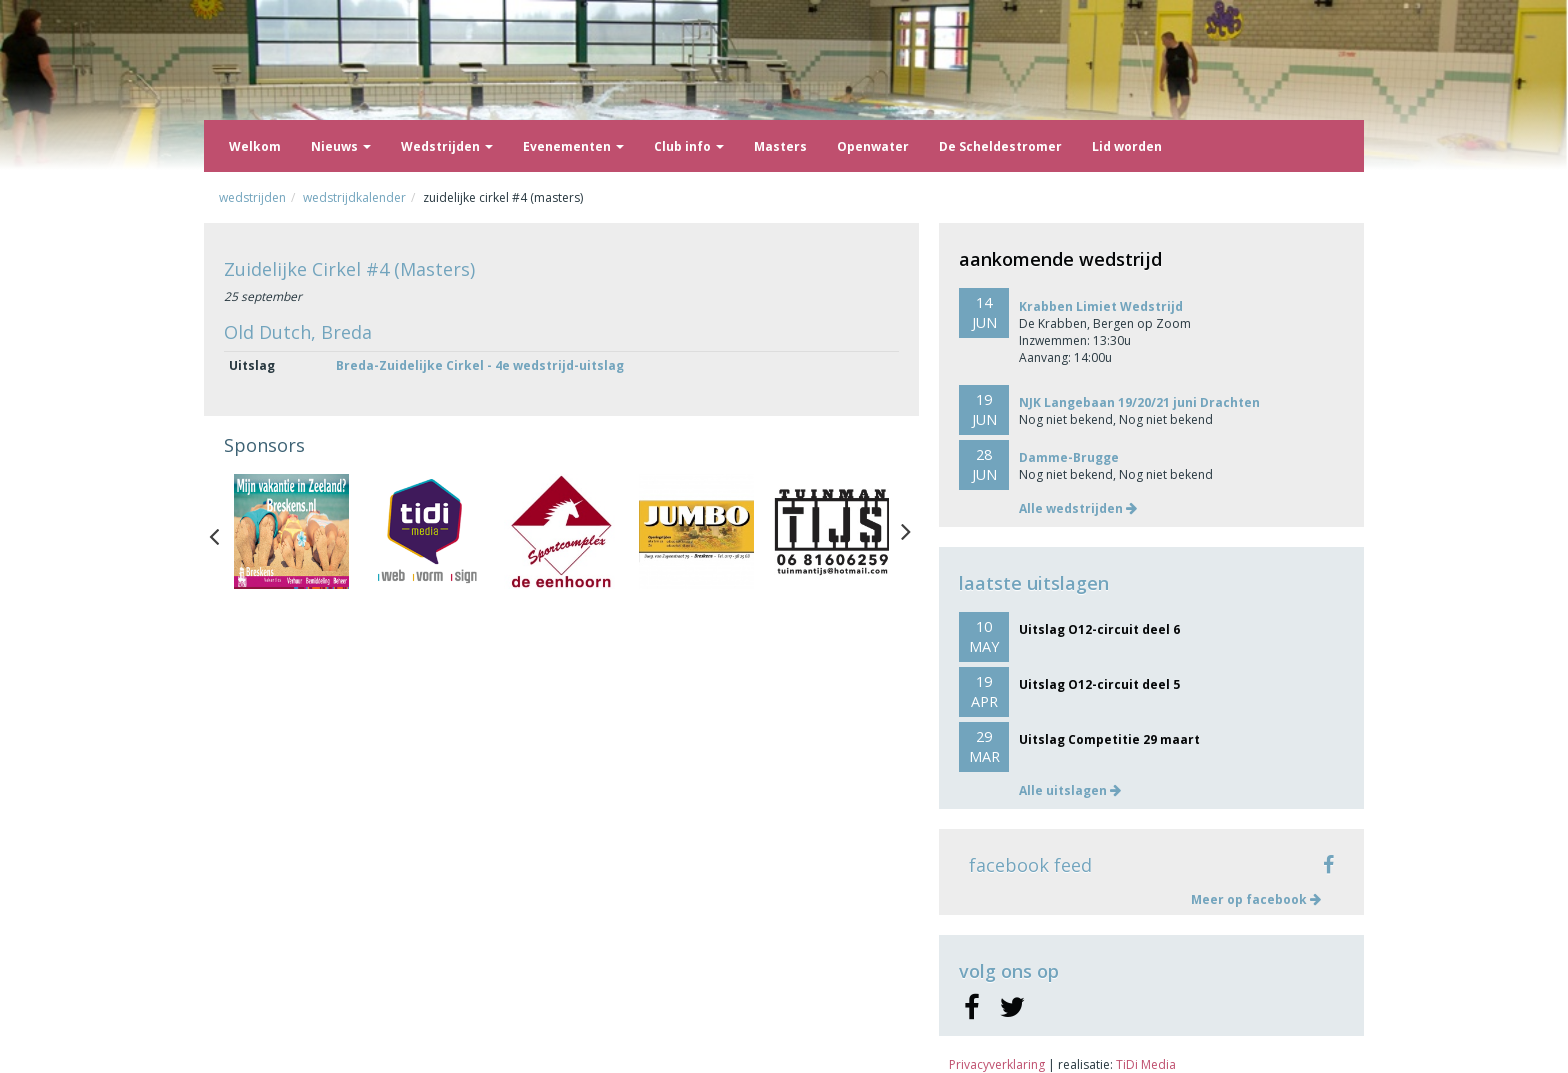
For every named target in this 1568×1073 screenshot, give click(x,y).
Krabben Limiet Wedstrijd (1101, 306)
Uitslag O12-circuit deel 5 (1099, 684)
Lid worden (1127, 146)
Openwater (873, 146)
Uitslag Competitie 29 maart (1109, 739)
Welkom (255, 146)
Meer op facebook (1256, 899)
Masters (780, 146)
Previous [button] (224, 532)
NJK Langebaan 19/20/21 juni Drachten (1139, 402)
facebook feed (1030, 865)
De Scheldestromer (1000, 146)
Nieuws (341, 146)
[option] (291, 531)
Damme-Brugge (1069, 457)
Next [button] (906, 532)
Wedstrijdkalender (354, 197)
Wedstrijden (447, 146)
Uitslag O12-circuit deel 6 (1099, 629)
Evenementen (573, 146)
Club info (689, 146)
